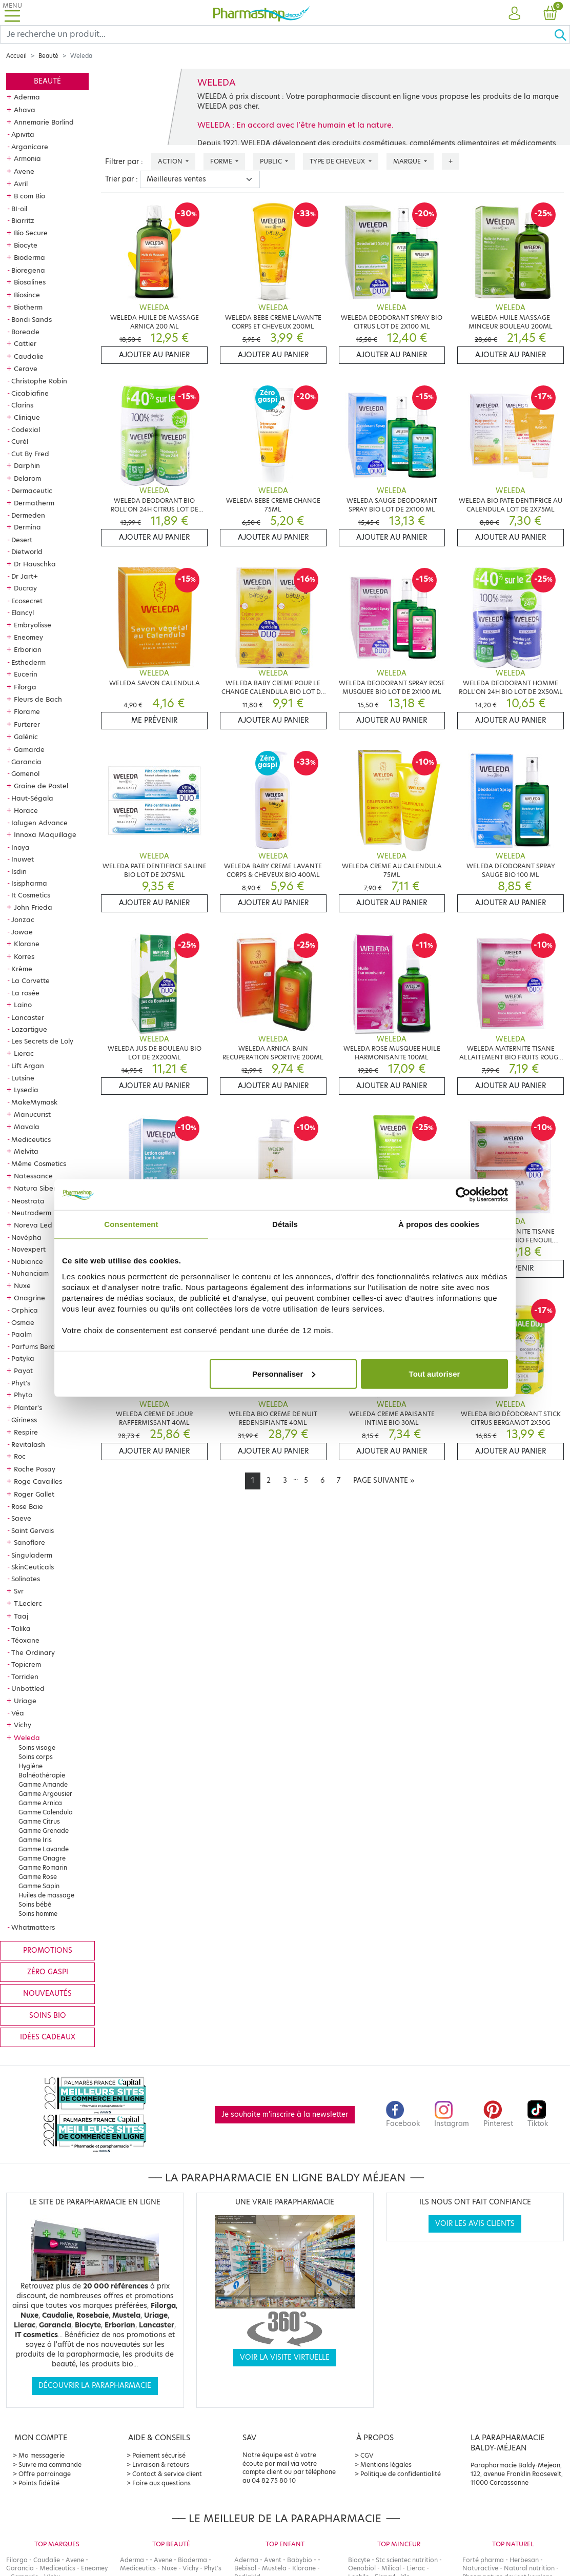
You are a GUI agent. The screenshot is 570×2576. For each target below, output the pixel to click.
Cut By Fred (30, 453)
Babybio (299, 2559)
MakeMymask (34, 1102)
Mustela (274, 2568)
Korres (24, 956)
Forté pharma (483, 2559)
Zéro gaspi (47, 1972)
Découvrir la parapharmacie (94, 2385)
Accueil (16, 56)
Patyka (22, 1358)
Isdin (19, 871)
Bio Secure (31, 232)
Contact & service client (167, 2473)
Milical (391, 2568)
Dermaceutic (31, 490)
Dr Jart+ (24, 576)
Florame (27, 711)
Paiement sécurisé (159, 2455)
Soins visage (36, 1747)
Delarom (27, 478)
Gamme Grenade (43, 1830)
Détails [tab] (285, 1224)
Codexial (25, 429)
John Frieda (33, 907)
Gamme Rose (37, 1876)
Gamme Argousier (45, 1793)
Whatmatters (33, 1927)
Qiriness (24, 1419)
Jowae (22, 931)
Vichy (22, 1724)
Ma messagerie (41, 2455)
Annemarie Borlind (44, 122)
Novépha (26, 1237)
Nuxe (22, 1285)
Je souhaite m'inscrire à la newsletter (284, 2114)
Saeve (21, 1518)
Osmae (22, 1322)
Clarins (22, 405)
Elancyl (22, 612)
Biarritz (22, 220)
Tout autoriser (434, 1373)
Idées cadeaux (47, 2037)
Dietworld (27, 551)
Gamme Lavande (43, 1849)
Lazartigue (29, 1029)
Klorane (26, 943)
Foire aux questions (161, 2483)
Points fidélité (38, 2483)
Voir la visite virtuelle (285, 2357)
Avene (24, 171)
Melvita (26, 1151)
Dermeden (28, 515)
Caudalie (29, 356)
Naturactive (480, 2568)
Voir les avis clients (475, 2224)
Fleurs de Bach (38, 699)
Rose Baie (27, 1506)
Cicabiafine (30, 393)
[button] (515, 14)
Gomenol (25, 773)
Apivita (22, 134)
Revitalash (28, 1444)
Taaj (21, 1616)
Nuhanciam (30, 1273)
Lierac (24, 1053)
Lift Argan (27, 1065)
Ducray (25, 587)
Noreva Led (33, 1225)
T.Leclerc (28, 1603)
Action (171, 161)
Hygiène (30, 1766)
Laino (23, 1004)
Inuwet (22, 859)
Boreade (25, 331)
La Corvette (30, 980)
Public (271, 161)
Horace (26, 810)
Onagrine (29, 1297)
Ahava (24, 109)
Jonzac (22, 919)
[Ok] (562, 34)
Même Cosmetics (38, 1163)
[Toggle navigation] (12, 12)
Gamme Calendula (45, 1812)
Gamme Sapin (38, 1886)
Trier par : (121, 179)
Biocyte (25, 245)
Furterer (27, 724)
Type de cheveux (338, 161)
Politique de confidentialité (400, 2473)
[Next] (383, 1481)
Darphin (27, 465)
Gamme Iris (35, 1839)
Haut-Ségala (32, 798)
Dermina (27, 526)
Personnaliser (283, 1373)
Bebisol (245, 2568)
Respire (26, 1432)
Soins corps (35, 1756)
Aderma (27, 96)
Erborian (28, 649)
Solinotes (25, 1578)
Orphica (24, 1310)
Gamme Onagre (42, 1858)
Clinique (27, 417)
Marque (407, 161)
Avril (21, 183)
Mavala (26, 1126)
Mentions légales (386, 2464)
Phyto (23, 1394)
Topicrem (26, 1664)
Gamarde (29, 749)
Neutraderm (31, 1212)
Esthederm (28, 662)
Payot (23, 1370)
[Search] (277, 34)
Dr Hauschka (35, 563)
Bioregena (28, 270)
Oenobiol (362, 2568)
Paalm (21, 1334)
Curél (19, 441)
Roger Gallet (34, 1494)
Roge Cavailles (38, 1481)
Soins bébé (34, 1904)
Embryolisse (32, 624)
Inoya (20, 847)
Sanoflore (29, 1542)
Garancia (26, 761)
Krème (21, 968)
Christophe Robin (39, 380)
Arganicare (29, 146)
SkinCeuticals (32, 1566)
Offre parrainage (44, 2473)
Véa (17, 1713)
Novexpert (28, 1249)
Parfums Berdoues (41, 1346)
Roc (20, 1456)
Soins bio (47, 2015)
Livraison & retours (160, 2464)
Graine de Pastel (41, 785)
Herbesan (524, 2559)
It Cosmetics (30, 894)
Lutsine (22, 1077)
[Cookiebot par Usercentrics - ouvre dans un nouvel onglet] (463, 1194)
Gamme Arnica (40, 1802)
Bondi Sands (31, 319)
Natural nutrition (529, 2568)
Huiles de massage (46, 1895)
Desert (21, 539)
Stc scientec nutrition (407, 2559)
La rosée (25, 992)
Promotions (47, 1950)
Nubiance (27, 1261)
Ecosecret (27, 600)
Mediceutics (31, 1139)
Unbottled (28, 1688)
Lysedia (26, 1089)
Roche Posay (34, 1469)
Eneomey (28, 637)
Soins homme (37, 1913)
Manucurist (32, 1114)
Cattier (25, 343)
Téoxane (25, 1640)
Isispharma (29, 883)
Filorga (25, 686)
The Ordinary (33, 1652)
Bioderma (29, 257)
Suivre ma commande (50, 2464)
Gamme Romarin (42, 1867)
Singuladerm (31, 1555)
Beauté (48, 56)
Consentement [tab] (131, 1224)
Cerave (25, 368)
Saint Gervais (32, 1530)
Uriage (25, 1700)
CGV (367, 2455)
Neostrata (28, 1200)
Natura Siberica (40, 1188)
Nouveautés (47, 1993)
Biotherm (28, 307)
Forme (222, 161)
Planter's (28, 1407)
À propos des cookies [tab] (438, 1224)
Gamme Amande (43, 1784)
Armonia (27, 158)
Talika (21, 1628)
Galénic (26, 736)
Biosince (27, 294)
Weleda (27, 1737)
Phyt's (20, 1382)
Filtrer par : (124, 162)
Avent (272, 2559)
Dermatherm (34, 502)
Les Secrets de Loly (42, 1041)
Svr (19, 1591)
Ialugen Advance (39, 822)
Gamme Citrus (39, 1821)
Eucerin (25, 674)
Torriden (24, 1676)
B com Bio (29, 195)
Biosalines (30, 282)
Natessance (33, 1175)
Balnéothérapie (41, 1775)
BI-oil (19, 208)
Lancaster (27, 1017)
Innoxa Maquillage (45, 834)
